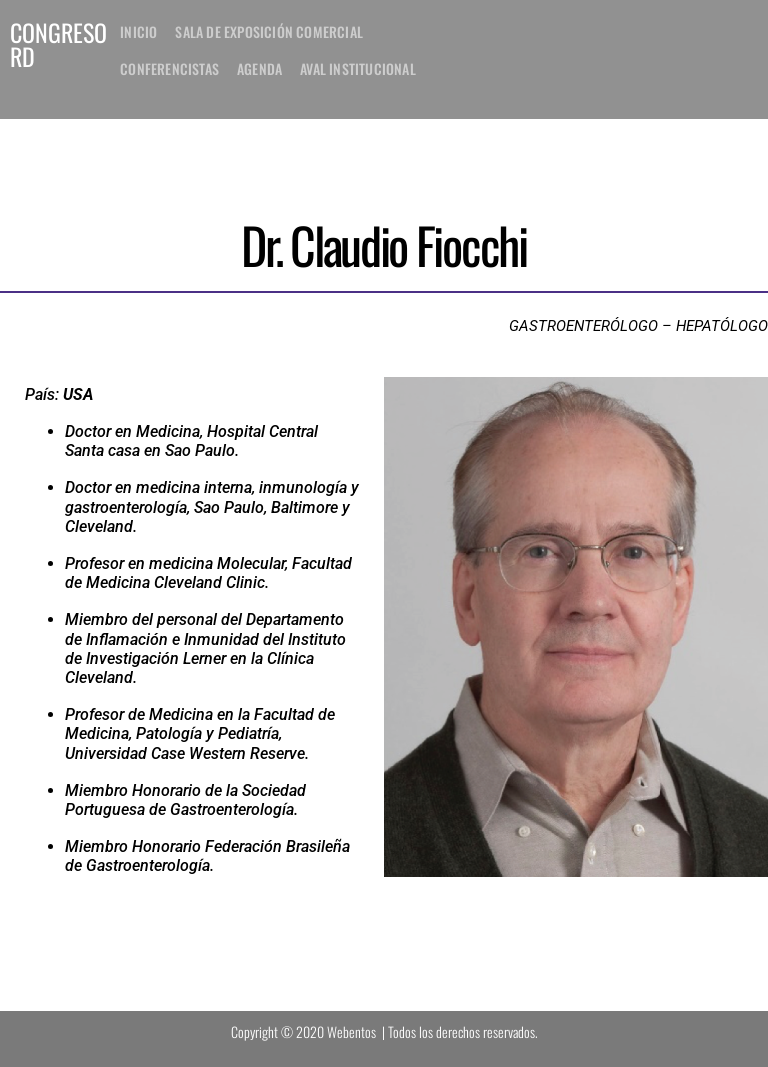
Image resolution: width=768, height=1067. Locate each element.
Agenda (259, 68)
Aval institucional (358, 68)
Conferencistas (169, 68)
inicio (138, 31)
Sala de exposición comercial (269, 31)
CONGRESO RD (58, 44)
